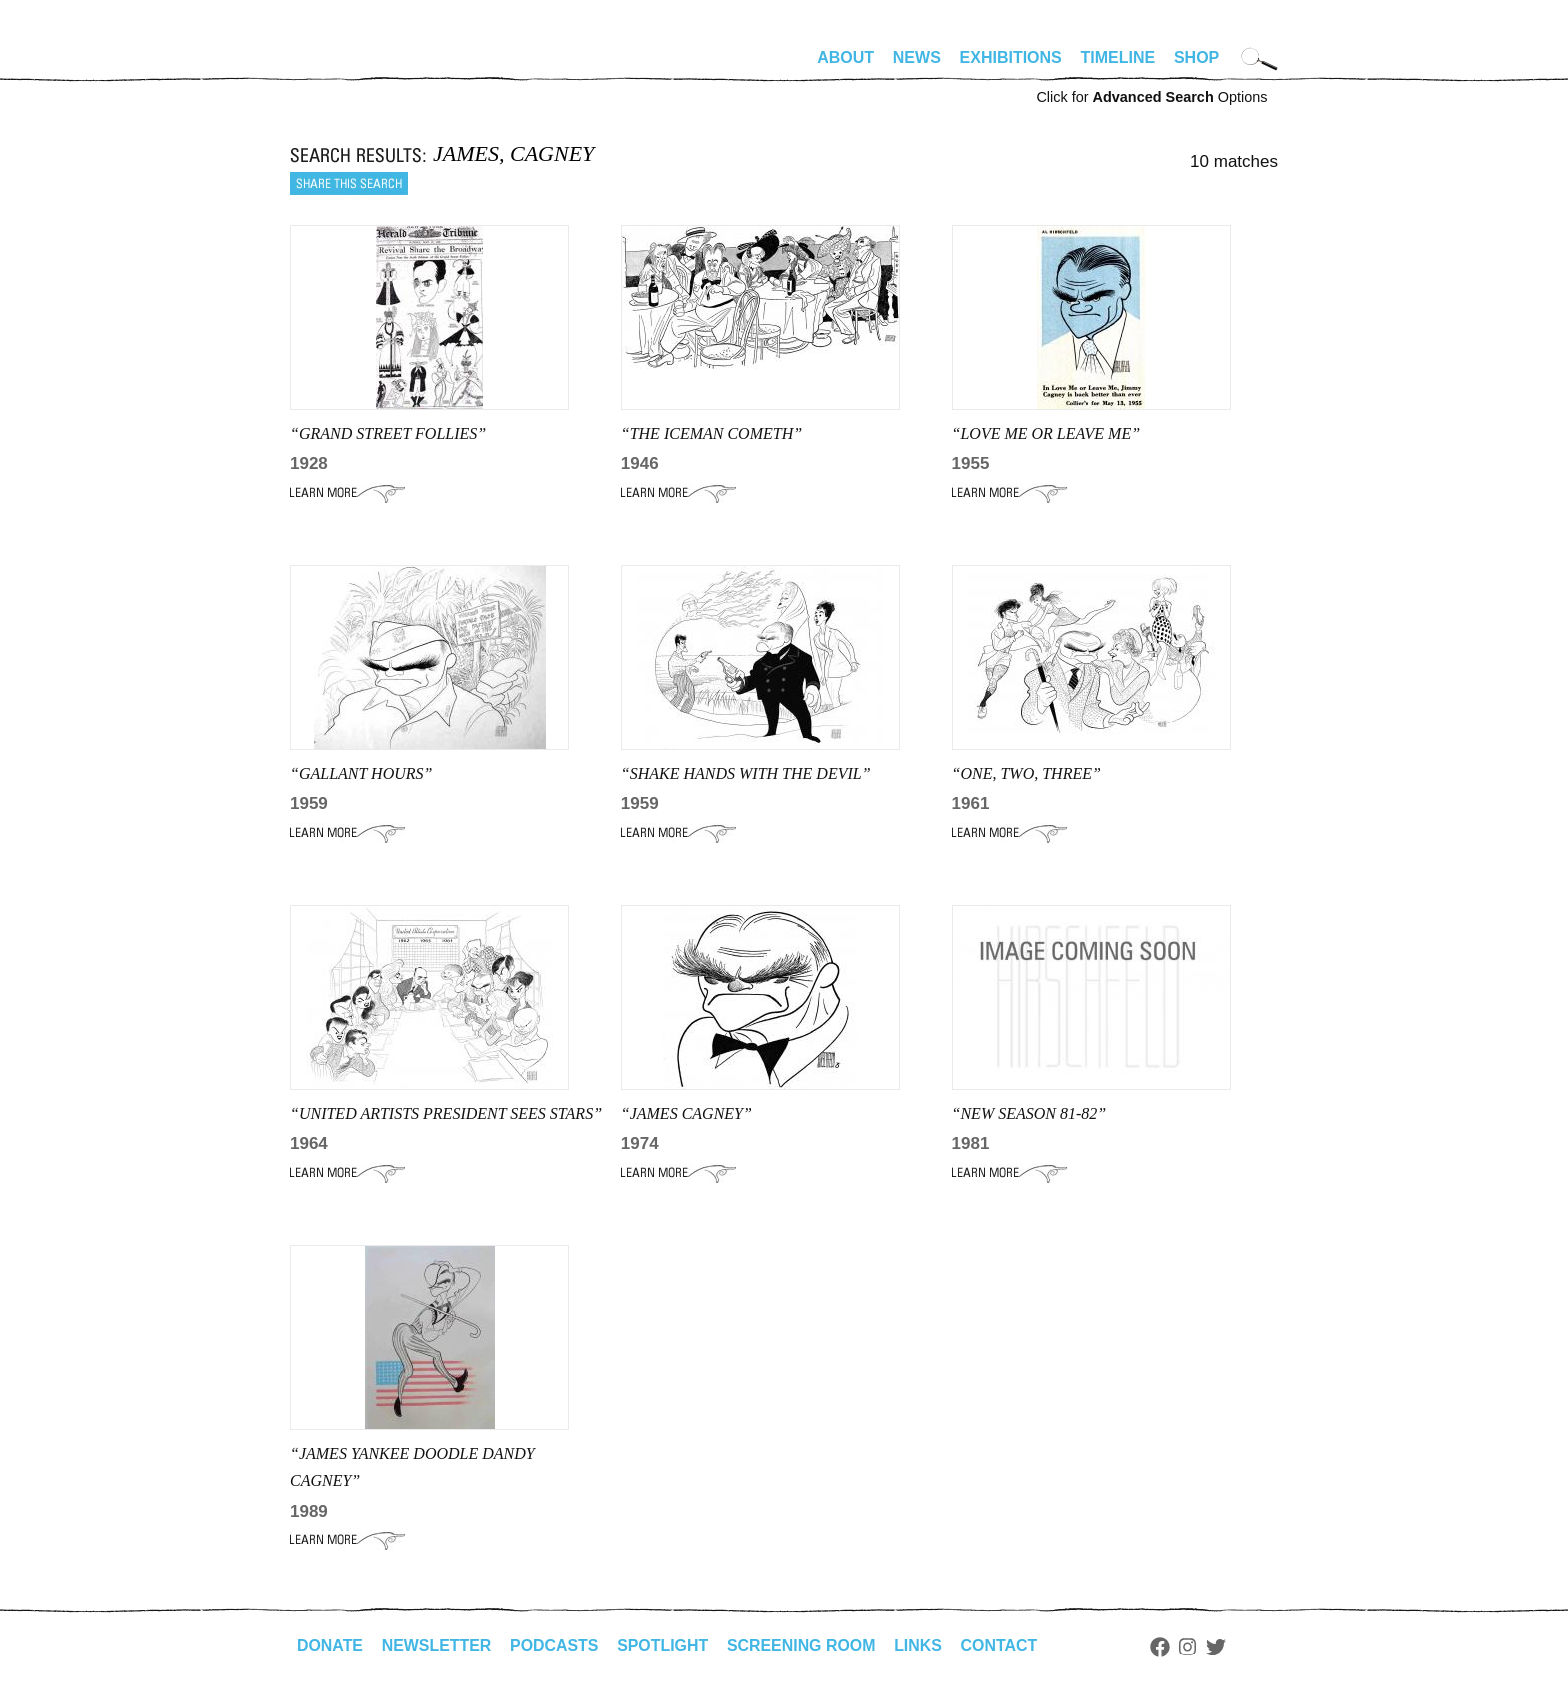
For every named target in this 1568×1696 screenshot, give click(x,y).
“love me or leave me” (1046, 433)
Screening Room (803, 1645)
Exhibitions (1011, 57)
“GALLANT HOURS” (361, 773)
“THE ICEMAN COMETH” (711, 433)
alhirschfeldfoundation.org (350, 66)
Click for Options (1151, 97)
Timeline (1118, 57)
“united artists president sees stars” (446, 1113)
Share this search (349, 183)
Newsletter (437, 1645)
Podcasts (555, 1645)
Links (921, 1645)
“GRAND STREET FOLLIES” (388, 433)
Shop (1196, 57)
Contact (1002, 1645)
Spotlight (665, 1645)
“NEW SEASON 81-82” (1029, 1113)
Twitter (1220, 1647)
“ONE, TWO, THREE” (1026, 773)
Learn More (347, 493)
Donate (330, 1645)
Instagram (1191, 1647)
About (845, 57)
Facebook (1163, 1647)
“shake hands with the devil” (746, 773)
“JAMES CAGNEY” (686, 1113)
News (917, 57)
